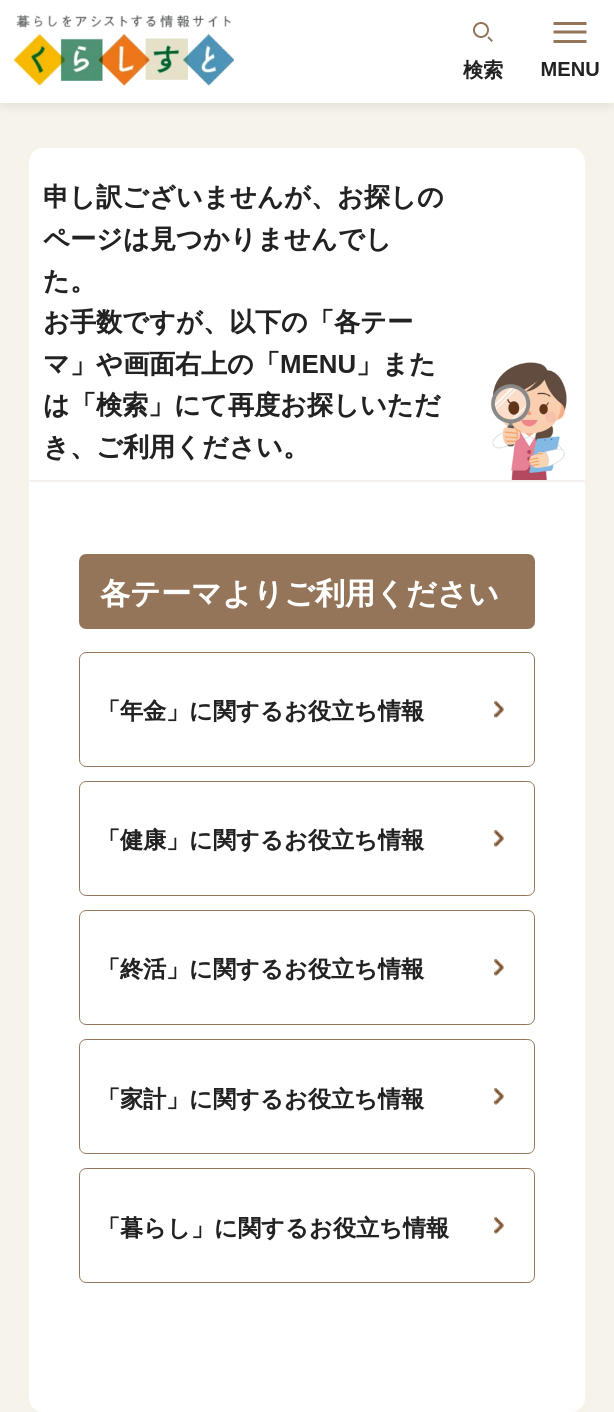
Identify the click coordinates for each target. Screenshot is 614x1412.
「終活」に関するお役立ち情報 (260, 969)
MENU (570, 51)
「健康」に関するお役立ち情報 (260, 840)
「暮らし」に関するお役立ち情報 (273, 1228)
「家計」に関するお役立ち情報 (260, 1099)
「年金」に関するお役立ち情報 (260, 711)
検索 (483, 70)
